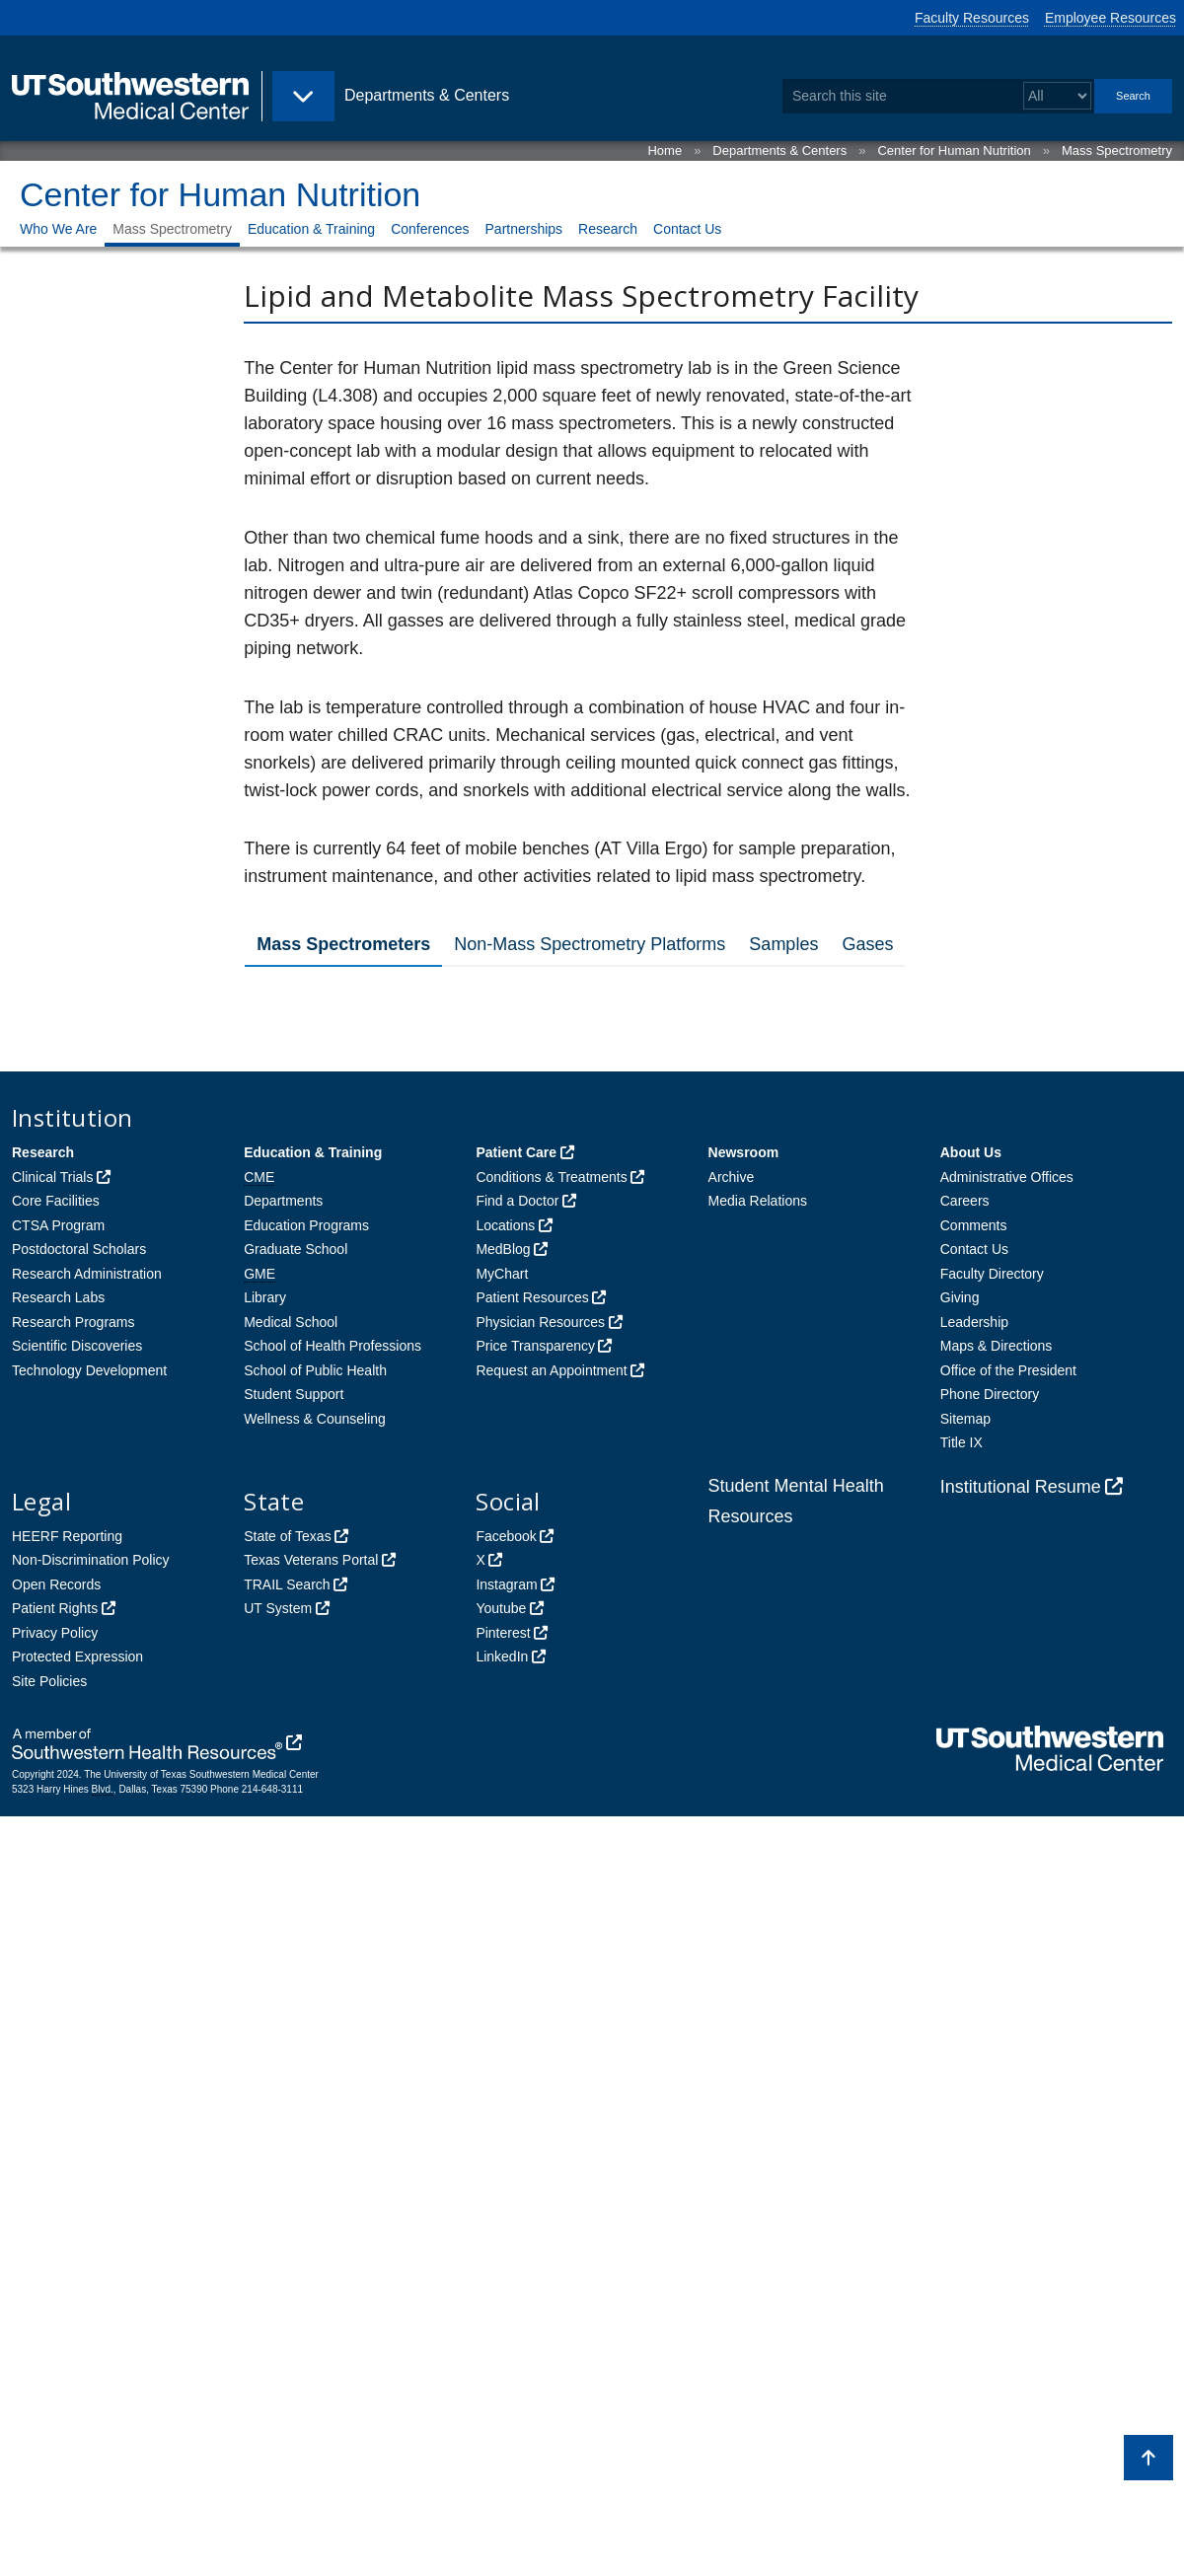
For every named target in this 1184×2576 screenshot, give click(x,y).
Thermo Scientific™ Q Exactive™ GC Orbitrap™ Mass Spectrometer (575, 1573)
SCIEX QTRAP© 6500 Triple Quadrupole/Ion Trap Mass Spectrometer (515, 1206)
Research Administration (87, 2033)
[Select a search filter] (1057, 96)
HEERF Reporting (67, 2296)
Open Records (56, 2344)
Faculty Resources (972, 18)
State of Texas (287, 2296)
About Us (970, 1912)
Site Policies (49, 2441)
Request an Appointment (551, 2130)
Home (664, 150)
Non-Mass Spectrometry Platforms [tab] (589, 944)
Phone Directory (989, 2154)
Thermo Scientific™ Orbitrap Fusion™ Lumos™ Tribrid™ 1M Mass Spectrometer (569, 1510)
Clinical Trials (52, 1937)
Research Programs (73, 2082)
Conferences (430, 229)
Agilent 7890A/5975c (364, 1339)
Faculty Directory (992, 2033)
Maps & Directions (996, 2105)
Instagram (506, 2344)
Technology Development (89, 2130)
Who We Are (58, 229)
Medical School (290, 2082)
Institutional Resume (1020, 2246)
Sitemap (965, 2178)
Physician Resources (540, 2082)
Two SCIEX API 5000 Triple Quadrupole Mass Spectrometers (540, 1074)
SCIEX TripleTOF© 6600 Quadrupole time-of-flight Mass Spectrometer (519, 1135)
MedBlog (503, 2009)
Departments (283, 1960)
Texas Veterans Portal (311, 2319)
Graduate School (295, 2009)
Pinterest (503, 2392)
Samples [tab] (783, 944)
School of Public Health (315, 2130)
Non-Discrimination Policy (91, 2319)
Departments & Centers (779, 150)
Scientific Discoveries (77, 2105)
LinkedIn (502, 2416)
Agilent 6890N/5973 (358, 1447)
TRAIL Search (287, 2344)
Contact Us (687, 229)
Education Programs (306, 1985)
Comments (973, 1985)
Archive (731, 1937)
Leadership (974, 2082)
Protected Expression (77, 2416)
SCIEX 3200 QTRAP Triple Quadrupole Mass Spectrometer (531, 1627)
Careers (965, 1960)
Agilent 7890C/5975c (364, 1393)
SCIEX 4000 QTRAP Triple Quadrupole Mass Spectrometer (531, 1019)
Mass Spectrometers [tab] (343, 944)
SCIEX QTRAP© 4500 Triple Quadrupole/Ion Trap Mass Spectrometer (515, 1276)
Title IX (961, 2202)
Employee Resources (1110, 18)
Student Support (293, 2154)
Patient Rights (55, 2368)
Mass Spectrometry (1117, 150)
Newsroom (743, 1912)
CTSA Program (58, 1985)
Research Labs (58, 2057)
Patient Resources (532, 2057)
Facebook (506, 2296)
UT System (278, 2368)
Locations (505, 1985)
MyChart (502, 2033)
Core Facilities (56, 1960)
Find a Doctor (517, 1960)
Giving (960, 2057)
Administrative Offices (1006, 1937)
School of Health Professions (332, 2105)
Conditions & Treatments (551, 1937)
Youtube (501, 2368)
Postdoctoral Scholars (79, 2009)
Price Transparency (535, 2105)
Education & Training (311, 229)
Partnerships (524, 229)
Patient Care (516, 1912)
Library (265, 2057)
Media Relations (757, 1960)
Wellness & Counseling (315, 2178)
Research (607, 229)
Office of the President (1008, 2130)
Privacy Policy (55, 2392)
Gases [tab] (867, 944)
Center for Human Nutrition (953, 150)
